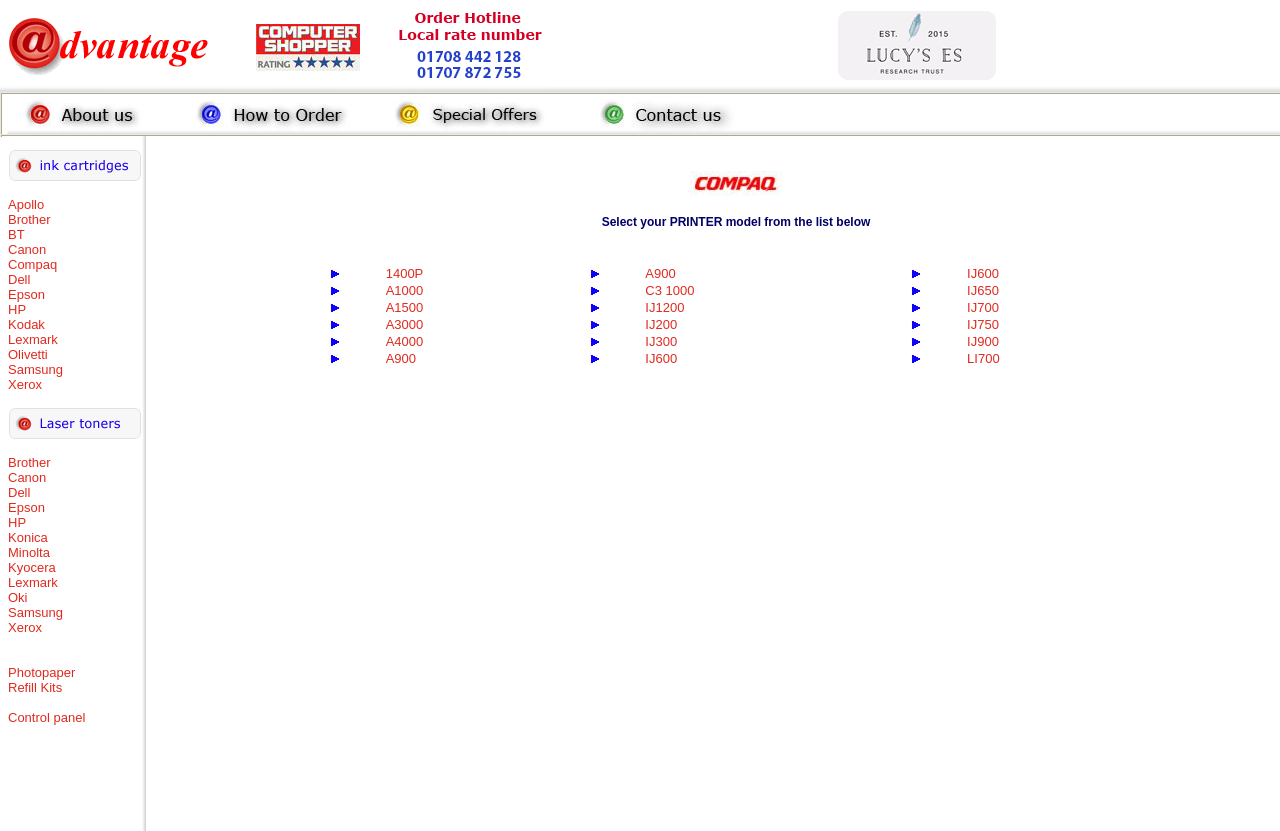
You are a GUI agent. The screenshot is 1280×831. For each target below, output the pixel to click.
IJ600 (983, 273)
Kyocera (32, 567)
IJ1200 (664, 307)
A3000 (405, 324)
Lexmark (33, 339)
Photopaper (41, 672)
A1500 (405, 307)
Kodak (26, 324)
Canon (27, 249)
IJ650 (983, 290)
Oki (18, 597)
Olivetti (28, 354)
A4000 (405, 341)
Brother (29, 219)
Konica (28, 537)
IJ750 (983, 324)
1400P (405, 273)
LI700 (983, 358)
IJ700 (983, 307)
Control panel (46, 717)
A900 (660, 273)
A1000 (405, 290)
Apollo (26, 204)
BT (16, 234)
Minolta (29, 552)
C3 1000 (669, 290)
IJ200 (661, 324)
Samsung (35, 369)
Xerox (25, 384)
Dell (19, 279)
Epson (26, 294)
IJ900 (983, 341)
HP (17, 309)
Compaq (32, 264)
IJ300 (661, 341)
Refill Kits (35, 687)
